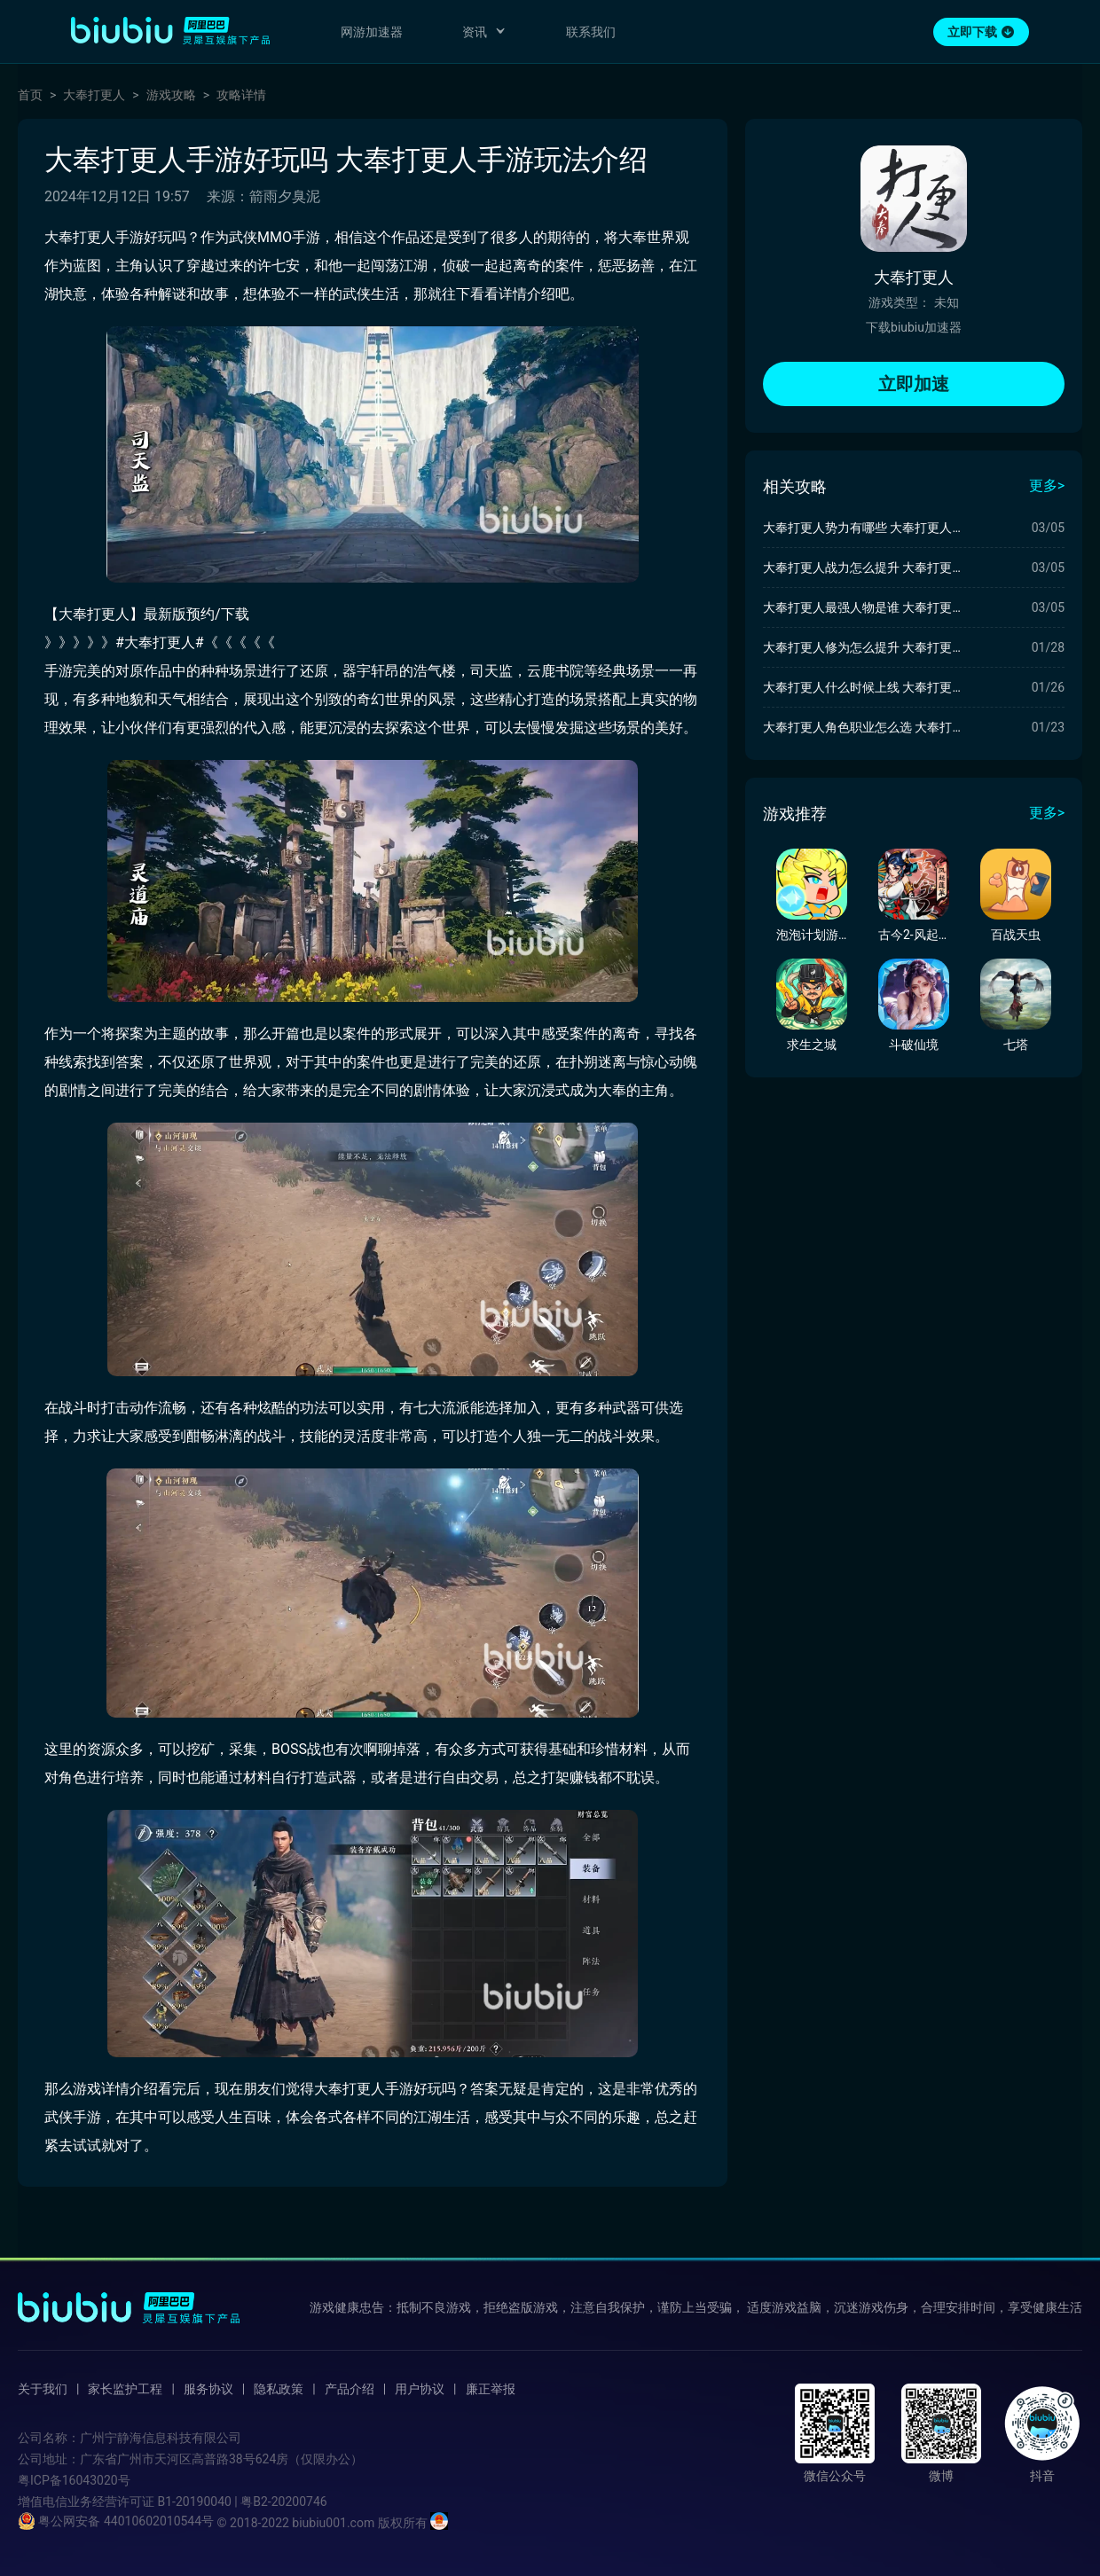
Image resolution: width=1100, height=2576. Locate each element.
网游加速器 (372, 32)
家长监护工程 (125, 2389)
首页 (30, 95)
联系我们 (591, 32)
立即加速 (913, 384)
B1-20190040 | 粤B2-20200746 (241, 2501)
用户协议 (419, 2389)
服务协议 (208, 2389)
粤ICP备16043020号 (74, 2480)
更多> (1047, 485)
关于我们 (42, 2389)
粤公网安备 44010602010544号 (116, 2521)
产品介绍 (349, 2389)
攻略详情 (241, 95)
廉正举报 (490, 2389)
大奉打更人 (94, 95)
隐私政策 (278, 2389)
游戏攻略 (171, 95)
